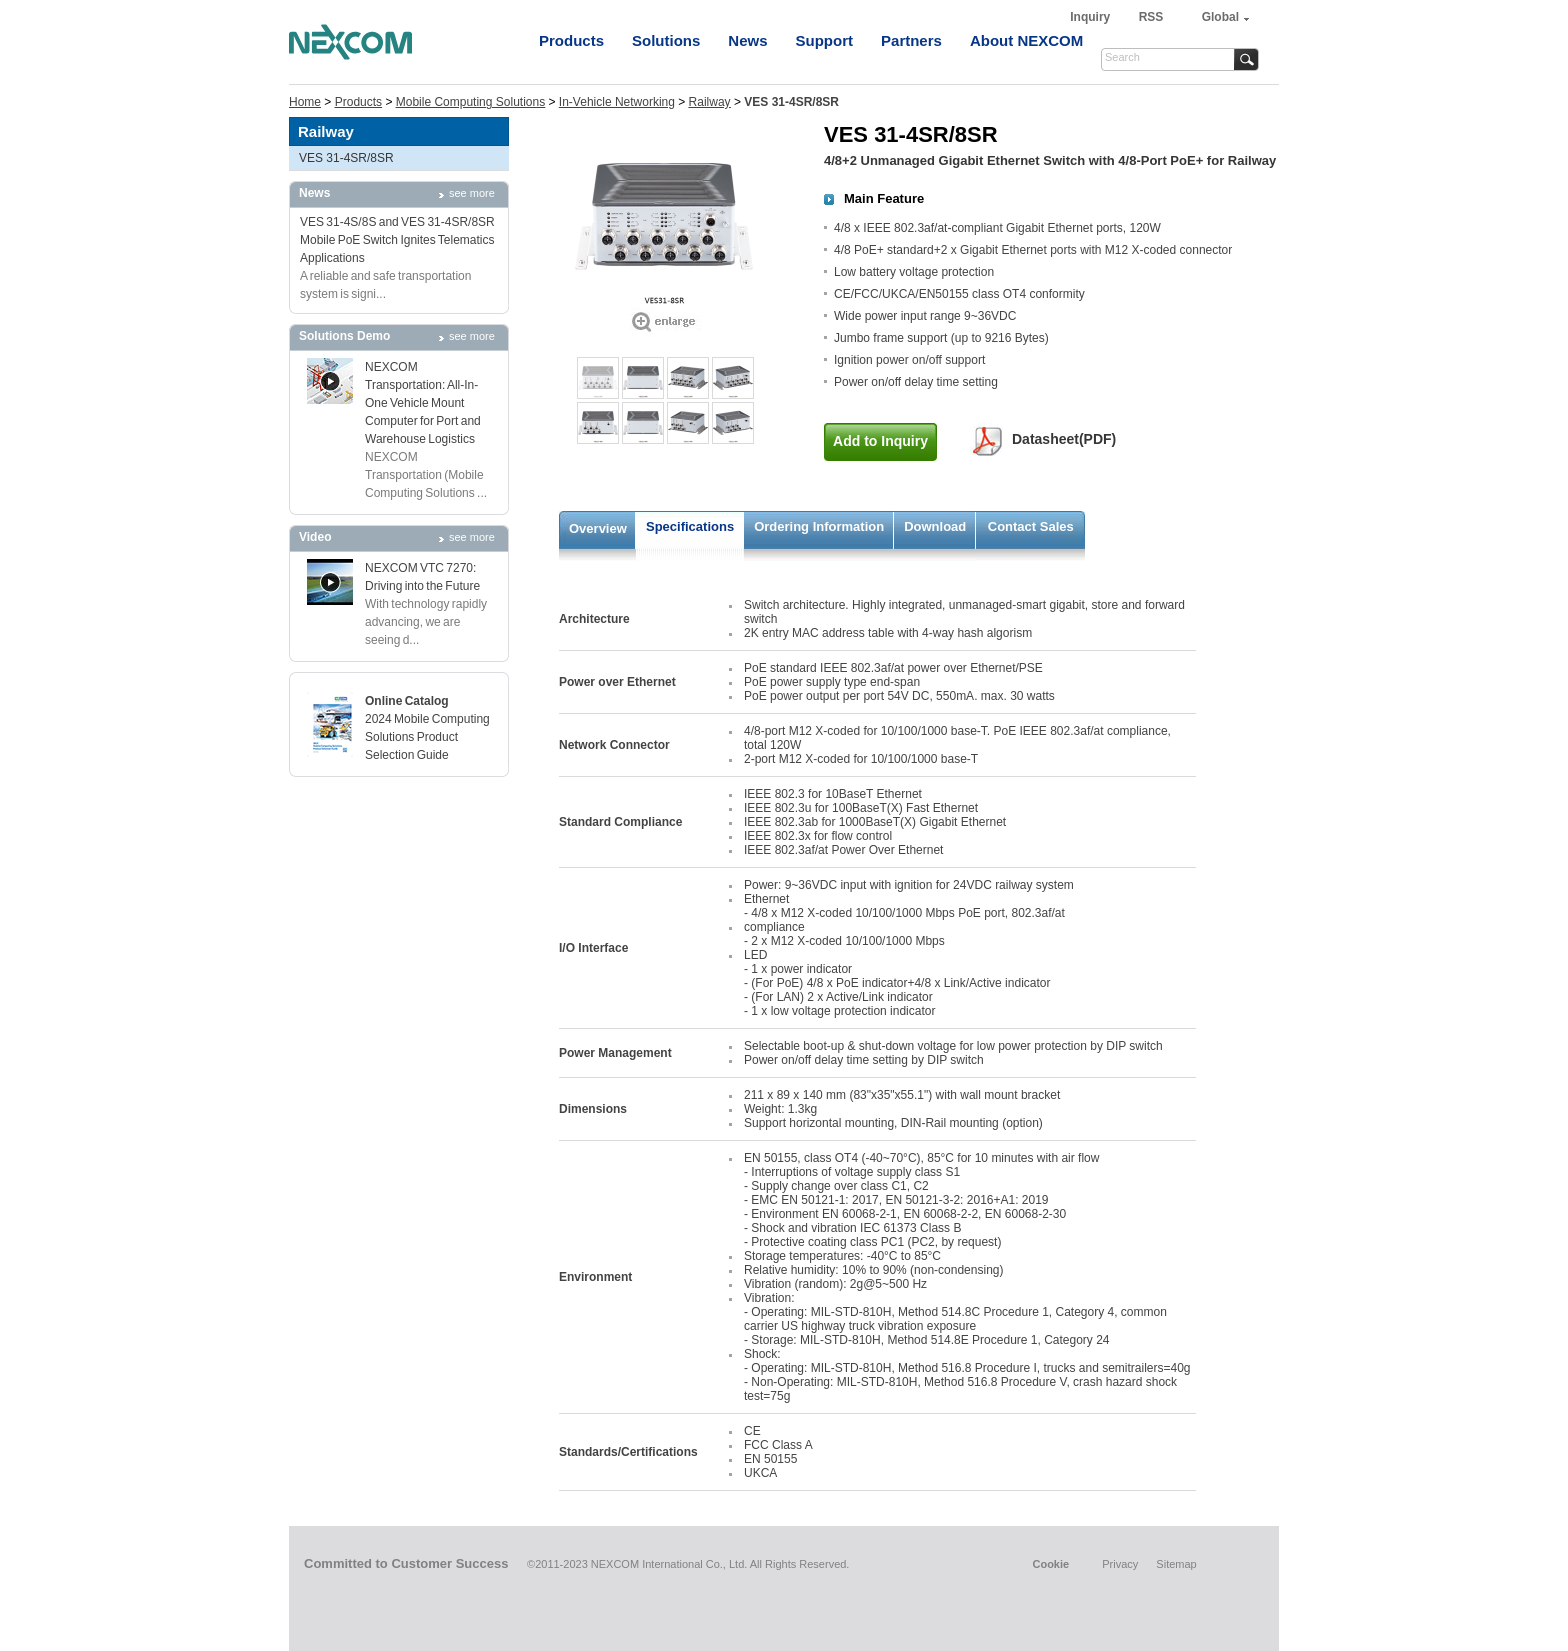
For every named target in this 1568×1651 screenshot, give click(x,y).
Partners (911, 40)
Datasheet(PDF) (1064, 439)
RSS (1151, 17)
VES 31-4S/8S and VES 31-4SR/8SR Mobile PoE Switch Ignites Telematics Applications (397, 240)
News (747, 40)
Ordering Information (819, 526)
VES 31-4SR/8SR (346, 158)
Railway (710, 102)
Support (825, 40)
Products (571, 40)
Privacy (1120, 1564)
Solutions (666, 40)
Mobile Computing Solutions (470, 102)
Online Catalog (407, 701)
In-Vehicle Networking (617, 102)
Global (1220, 17)
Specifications (690, 526)
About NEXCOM (1026, 40)
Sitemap (1176, 1564)
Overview (598, 528)
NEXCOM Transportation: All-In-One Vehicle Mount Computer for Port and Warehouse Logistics (423, 403)
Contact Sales (1031, 526)
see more (472, 193)
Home (305, 102)
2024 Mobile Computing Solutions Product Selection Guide (427, 737)
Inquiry (1091, 17)
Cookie (1050, 1564)
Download (935, 526)
